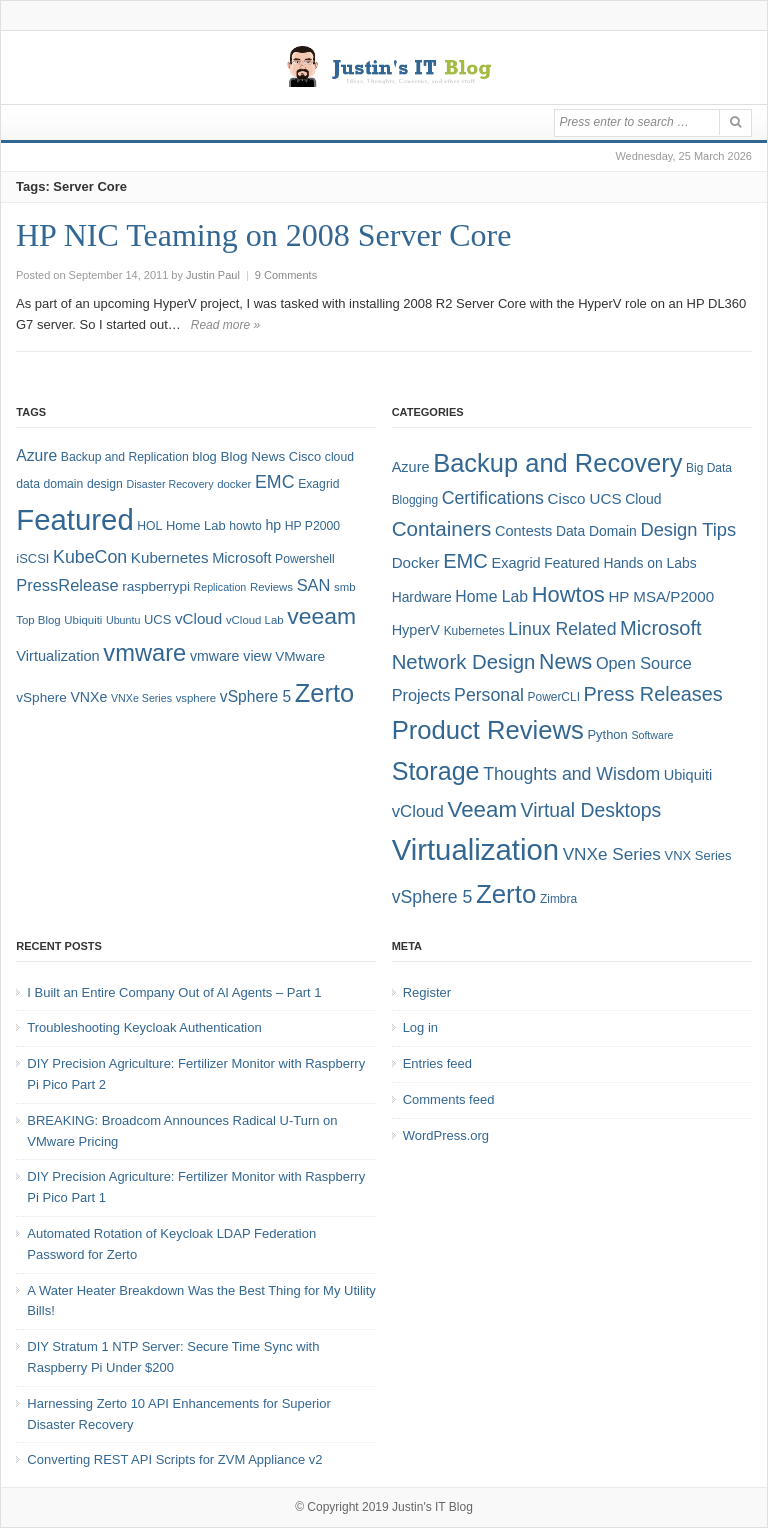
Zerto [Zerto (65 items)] (324, 693)
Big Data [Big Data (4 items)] (709, 468)
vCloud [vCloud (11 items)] (418, 811)
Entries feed (437, 1063)
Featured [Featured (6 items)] (571, 563)
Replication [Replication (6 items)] (220, 587)
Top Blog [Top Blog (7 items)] (38, 620)
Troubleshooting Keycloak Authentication (144, 1027)
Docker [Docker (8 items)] (416, 562)
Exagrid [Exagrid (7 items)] (516, 563)
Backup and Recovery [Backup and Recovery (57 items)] (557, 463)
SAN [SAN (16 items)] (314, 585)
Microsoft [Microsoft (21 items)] (661, 628)
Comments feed (449, 1099)
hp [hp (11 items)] (273, 525)
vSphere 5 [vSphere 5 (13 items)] (432, 897)
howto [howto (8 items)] (245, 526)
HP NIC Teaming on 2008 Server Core (263, 235)
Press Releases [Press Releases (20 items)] (653, 694)
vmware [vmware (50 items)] (144, 653)
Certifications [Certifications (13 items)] (493, 498)
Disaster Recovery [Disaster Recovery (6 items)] (169, 484)
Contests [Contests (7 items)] (523, 531)
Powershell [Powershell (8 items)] (305, 559)
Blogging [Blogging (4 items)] (415, 500)
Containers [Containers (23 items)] (442, 528)
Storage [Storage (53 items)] (436, 771)
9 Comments (286, 275)
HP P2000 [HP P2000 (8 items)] (312, 526)
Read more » (225, 325)
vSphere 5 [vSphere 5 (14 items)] (255, 696)
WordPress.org (446, 1135)
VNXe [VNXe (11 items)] (88, 697)
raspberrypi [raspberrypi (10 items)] (156, 586)
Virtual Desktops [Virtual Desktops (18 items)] (591, 810)
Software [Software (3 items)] (652, 735)
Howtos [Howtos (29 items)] (568, 594)
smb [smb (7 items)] (345, 587)
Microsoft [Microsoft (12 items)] (241, 558)
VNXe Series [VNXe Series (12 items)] (612, 854)
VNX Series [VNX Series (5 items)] (698, 855)
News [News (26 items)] (565, 662)
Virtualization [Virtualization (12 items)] (57, 656)
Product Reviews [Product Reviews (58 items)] (488, 730)
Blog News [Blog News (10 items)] (252, 456)
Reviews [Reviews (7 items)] (271, 587)
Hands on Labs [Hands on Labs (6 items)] (649, 563)
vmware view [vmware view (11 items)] (231, 656)
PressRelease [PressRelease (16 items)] (67, 585)
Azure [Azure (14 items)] (36, 455)
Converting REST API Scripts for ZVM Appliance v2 (174, 1459)
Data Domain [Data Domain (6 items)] (596, 531)
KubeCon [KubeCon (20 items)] (90, 557)
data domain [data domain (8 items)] (49, 484)
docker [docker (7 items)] (234, 484)
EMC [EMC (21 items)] (465, 561)
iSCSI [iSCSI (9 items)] (32, 558)
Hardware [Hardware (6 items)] (422, 597)
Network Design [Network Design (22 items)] (464, 662)
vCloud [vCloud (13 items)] (198, 618)
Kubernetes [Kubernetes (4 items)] (474, 631)
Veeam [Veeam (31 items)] (482, 809)
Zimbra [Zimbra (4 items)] (558, 899)
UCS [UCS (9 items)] (157, 619)
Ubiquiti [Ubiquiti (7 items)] (83, 620)
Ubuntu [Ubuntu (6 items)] (123, 620)
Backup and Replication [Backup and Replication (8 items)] (125, 457)
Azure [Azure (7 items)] (411, 467)
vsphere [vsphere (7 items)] (196, 698)
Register (427, 992)
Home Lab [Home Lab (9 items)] (196, 525)
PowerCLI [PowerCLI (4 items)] (554, 697)
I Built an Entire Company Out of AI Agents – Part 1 (174, 992)
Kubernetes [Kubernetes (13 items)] (170, 557)
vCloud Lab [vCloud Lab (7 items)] (255, 620)
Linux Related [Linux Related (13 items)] (562, 629)
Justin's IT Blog (432, 1507)
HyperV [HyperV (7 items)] (416, 630)
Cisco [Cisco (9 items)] (305, 456)
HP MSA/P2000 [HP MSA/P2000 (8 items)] (661, 596)
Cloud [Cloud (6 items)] (643, 499)
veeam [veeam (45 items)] (321, 616)
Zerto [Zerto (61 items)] (506, 894)
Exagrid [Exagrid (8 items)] (318, 484)
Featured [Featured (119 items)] (74, 519)
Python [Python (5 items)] (607, 734)
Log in (420, 1027)
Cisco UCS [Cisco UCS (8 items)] (585, 498)
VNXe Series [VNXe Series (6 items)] (141, 698)
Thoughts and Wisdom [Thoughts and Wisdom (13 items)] (571, 774)
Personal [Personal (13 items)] (489, 695)
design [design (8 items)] (105, 484)
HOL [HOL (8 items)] (149, 526)
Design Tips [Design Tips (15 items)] (688, 529)
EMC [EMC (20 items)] (275, 482)
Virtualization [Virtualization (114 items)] (475, 849)
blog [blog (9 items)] (204, 456)
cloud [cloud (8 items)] (339, 457)
